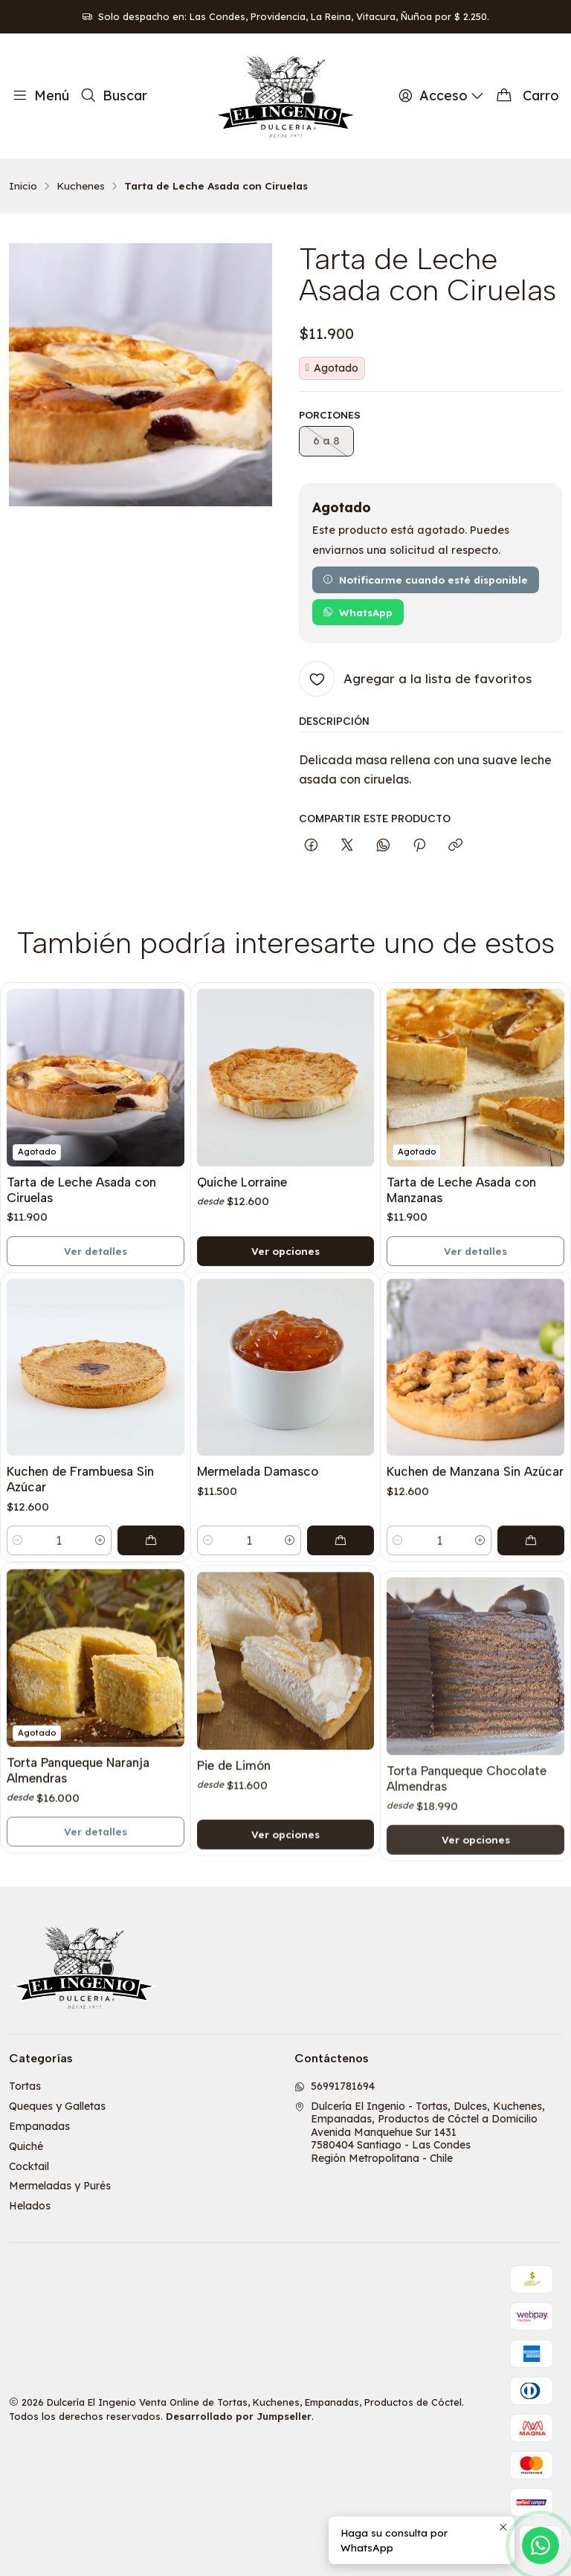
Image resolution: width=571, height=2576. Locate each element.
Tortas (25, 2086)
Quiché (26, 2146)
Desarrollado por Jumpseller (239, 2416)
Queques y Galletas (57, 2106)
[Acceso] (441, 96)
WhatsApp (358, 612)
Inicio (23, 186)
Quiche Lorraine (242, 1208)
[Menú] (40, 96)
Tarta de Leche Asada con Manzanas (461, 1233)
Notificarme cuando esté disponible (425, 579)
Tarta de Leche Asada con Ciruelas (81, 1204)
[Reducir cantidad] (17, 1605)
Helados (30, 2205)
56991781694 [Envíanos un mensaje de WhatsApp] (334, 2086)
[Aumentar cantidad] (100, 1605)
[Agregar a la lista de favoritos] (415, 679)
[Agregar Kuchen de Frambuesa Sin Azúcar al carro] (150, 1605)
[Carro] (527, 96)
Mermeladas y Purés (60, 2185)
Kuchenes (81, 186)
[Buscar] (113, 96)
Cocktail (29, 2166)
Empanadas (39, 2126)
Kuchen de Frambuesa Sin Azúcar (80, 1544)
